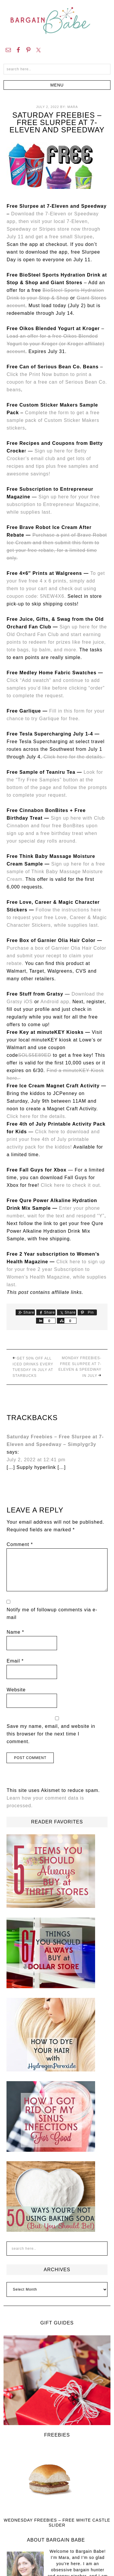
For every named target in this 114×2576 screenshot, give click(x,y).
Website (16, 1689)
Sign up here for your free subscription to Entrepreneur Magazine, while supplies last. (53, 504)
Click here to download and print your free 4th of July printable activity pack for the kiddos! (53, 1139)
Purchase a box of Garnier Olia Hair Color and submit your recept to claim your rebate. (56, 956)
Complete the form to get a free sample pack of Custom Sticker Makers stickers (53, 420)
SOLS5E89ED (34, 1055)
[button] (57, 85)
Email (15, 1660)
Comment (19, 1544)
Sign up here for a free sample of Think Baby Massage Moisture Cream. (55, 871)
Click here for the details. (73, 756)
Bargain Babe (57, 20)
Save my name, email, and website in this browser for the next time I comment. (50, 1734)
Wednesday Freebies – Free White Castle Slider (57, 2522)
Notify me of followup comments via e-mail (51, 1613)
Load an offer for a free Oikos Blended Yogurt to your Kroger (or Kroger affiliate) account (55, 344)
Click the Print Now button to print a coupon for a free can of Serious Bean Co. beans (56, 382)
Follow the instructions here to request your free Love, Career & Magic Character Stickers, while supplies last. (56, 917)
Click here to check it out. (71, 1185)
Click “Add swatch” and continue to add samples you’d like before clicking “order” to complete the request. (55, 688)
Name (15, 1632)
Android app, (56, 1001)
